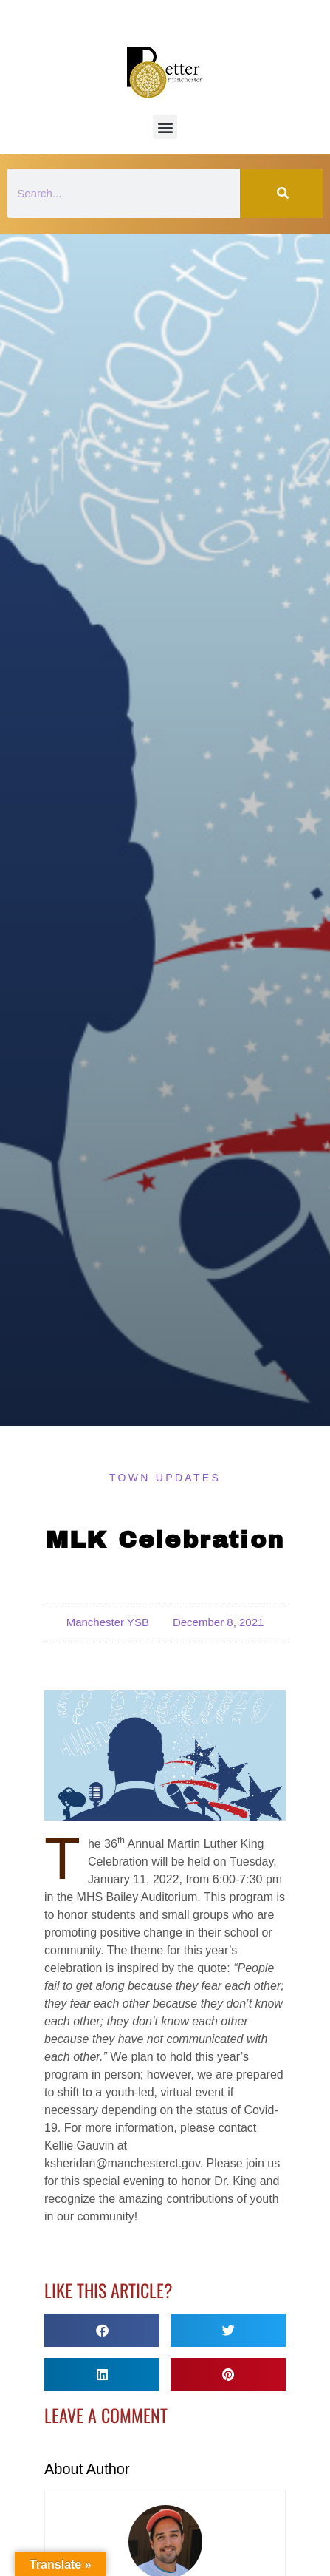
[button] (165, 127)
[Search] (281, 193)
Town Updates (165, 1478)
